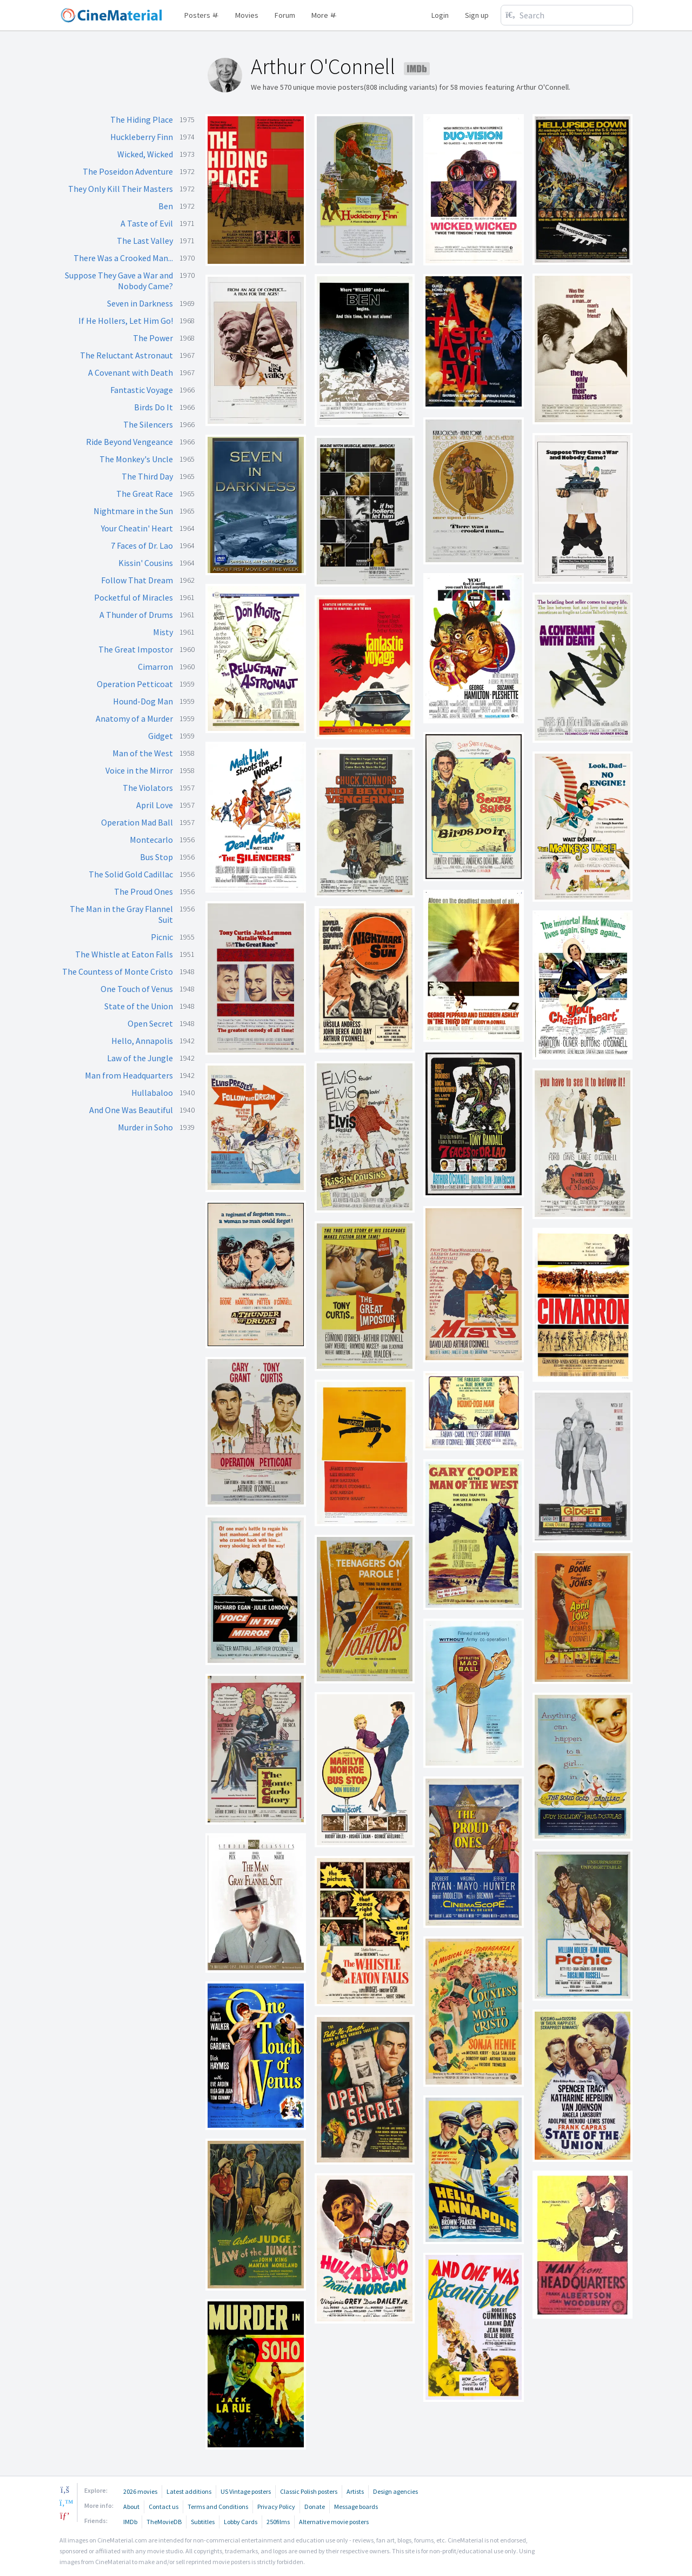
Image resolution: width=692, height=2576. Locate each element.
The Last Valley (145, 240)
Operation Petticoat (135, 683)
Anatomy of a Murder (134, 718)
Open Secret (150, 1023)
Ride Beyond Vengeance (129, 441)
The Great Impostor (135, 649)
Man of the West (142, 753)
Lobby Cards (240, 2522)
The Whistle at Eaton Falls (124, 954)
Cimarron (155, 666)
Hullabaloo (152, 1092)
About (131, 2506)
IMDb (130, 2522)
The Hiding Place (141, 119)
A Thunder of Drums (136, 614)
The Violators (148, 787)
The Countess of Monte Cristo (117, 971)
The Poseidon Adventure (128, 171)
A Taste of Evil (147, 223)
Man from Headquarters (129, 1075)
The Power (153, 337)
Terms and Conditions (218, 2506)
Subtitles (203, 2522)
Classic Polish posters (308, 2491)
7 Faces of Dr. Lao (142, 545)
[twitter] (64, 2502)
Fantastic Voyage (141, 389)
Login (440, 15)
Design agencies (395, 2491)
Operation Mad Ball (137, 822)
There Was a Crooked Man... (123, 257)
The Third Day (147, 476)
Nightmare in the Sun (133, 510)
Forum (285, 15)
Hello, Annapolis (142, 1040)
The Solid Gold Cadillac (131, 874)
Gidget (160, 735)
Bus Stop (156, 856)
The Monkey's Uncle (136, 459)
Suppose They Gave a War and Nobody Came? (119, 280)
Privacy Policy (276, 2506)
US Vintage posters (246, 2491)
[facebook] (64, 2489)
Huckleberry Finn (141, 136)
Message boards (356, 2506)
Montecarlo (151, 839)
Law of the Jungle (140, 1058)
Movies (246, 15)
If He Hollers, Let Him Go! (125, 320)
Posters (201, 15)
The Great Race (144, 493)
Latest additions (189, 2491)
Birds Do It (153, 407)
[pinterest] (64, 2515)
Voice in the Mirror (139, 770)
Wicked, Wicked (145, 154)
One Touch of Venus (137, 988)
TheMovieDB (164, 2522)
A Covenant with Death (130, 372)
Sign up (477, 15)
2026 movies (140, 2491)
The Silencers (148, 424)
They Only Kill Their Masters (120, 188)
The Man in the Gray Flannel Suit (121, 914)
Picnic (162, 936)
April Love (154, 805)
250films (278, 2522)
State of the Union (138, 1006)
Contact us (163, 2506)
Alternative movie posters (334, 2522)
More (324, 15)
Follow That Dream (137, 580)
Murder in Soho (145, 1127)
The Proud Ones (143, 891)
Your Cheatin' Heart (137, 528)
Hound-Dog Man (143, 701)
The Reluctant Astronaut (126, 355)
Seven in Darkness (140, 303)
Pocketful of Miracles (133, 597)
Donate (314, 2506)
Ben (165, 206)
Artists (355, 2491)
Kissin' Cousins (145, 562)
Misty (163, 632)
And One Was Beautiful (131, 1109)
